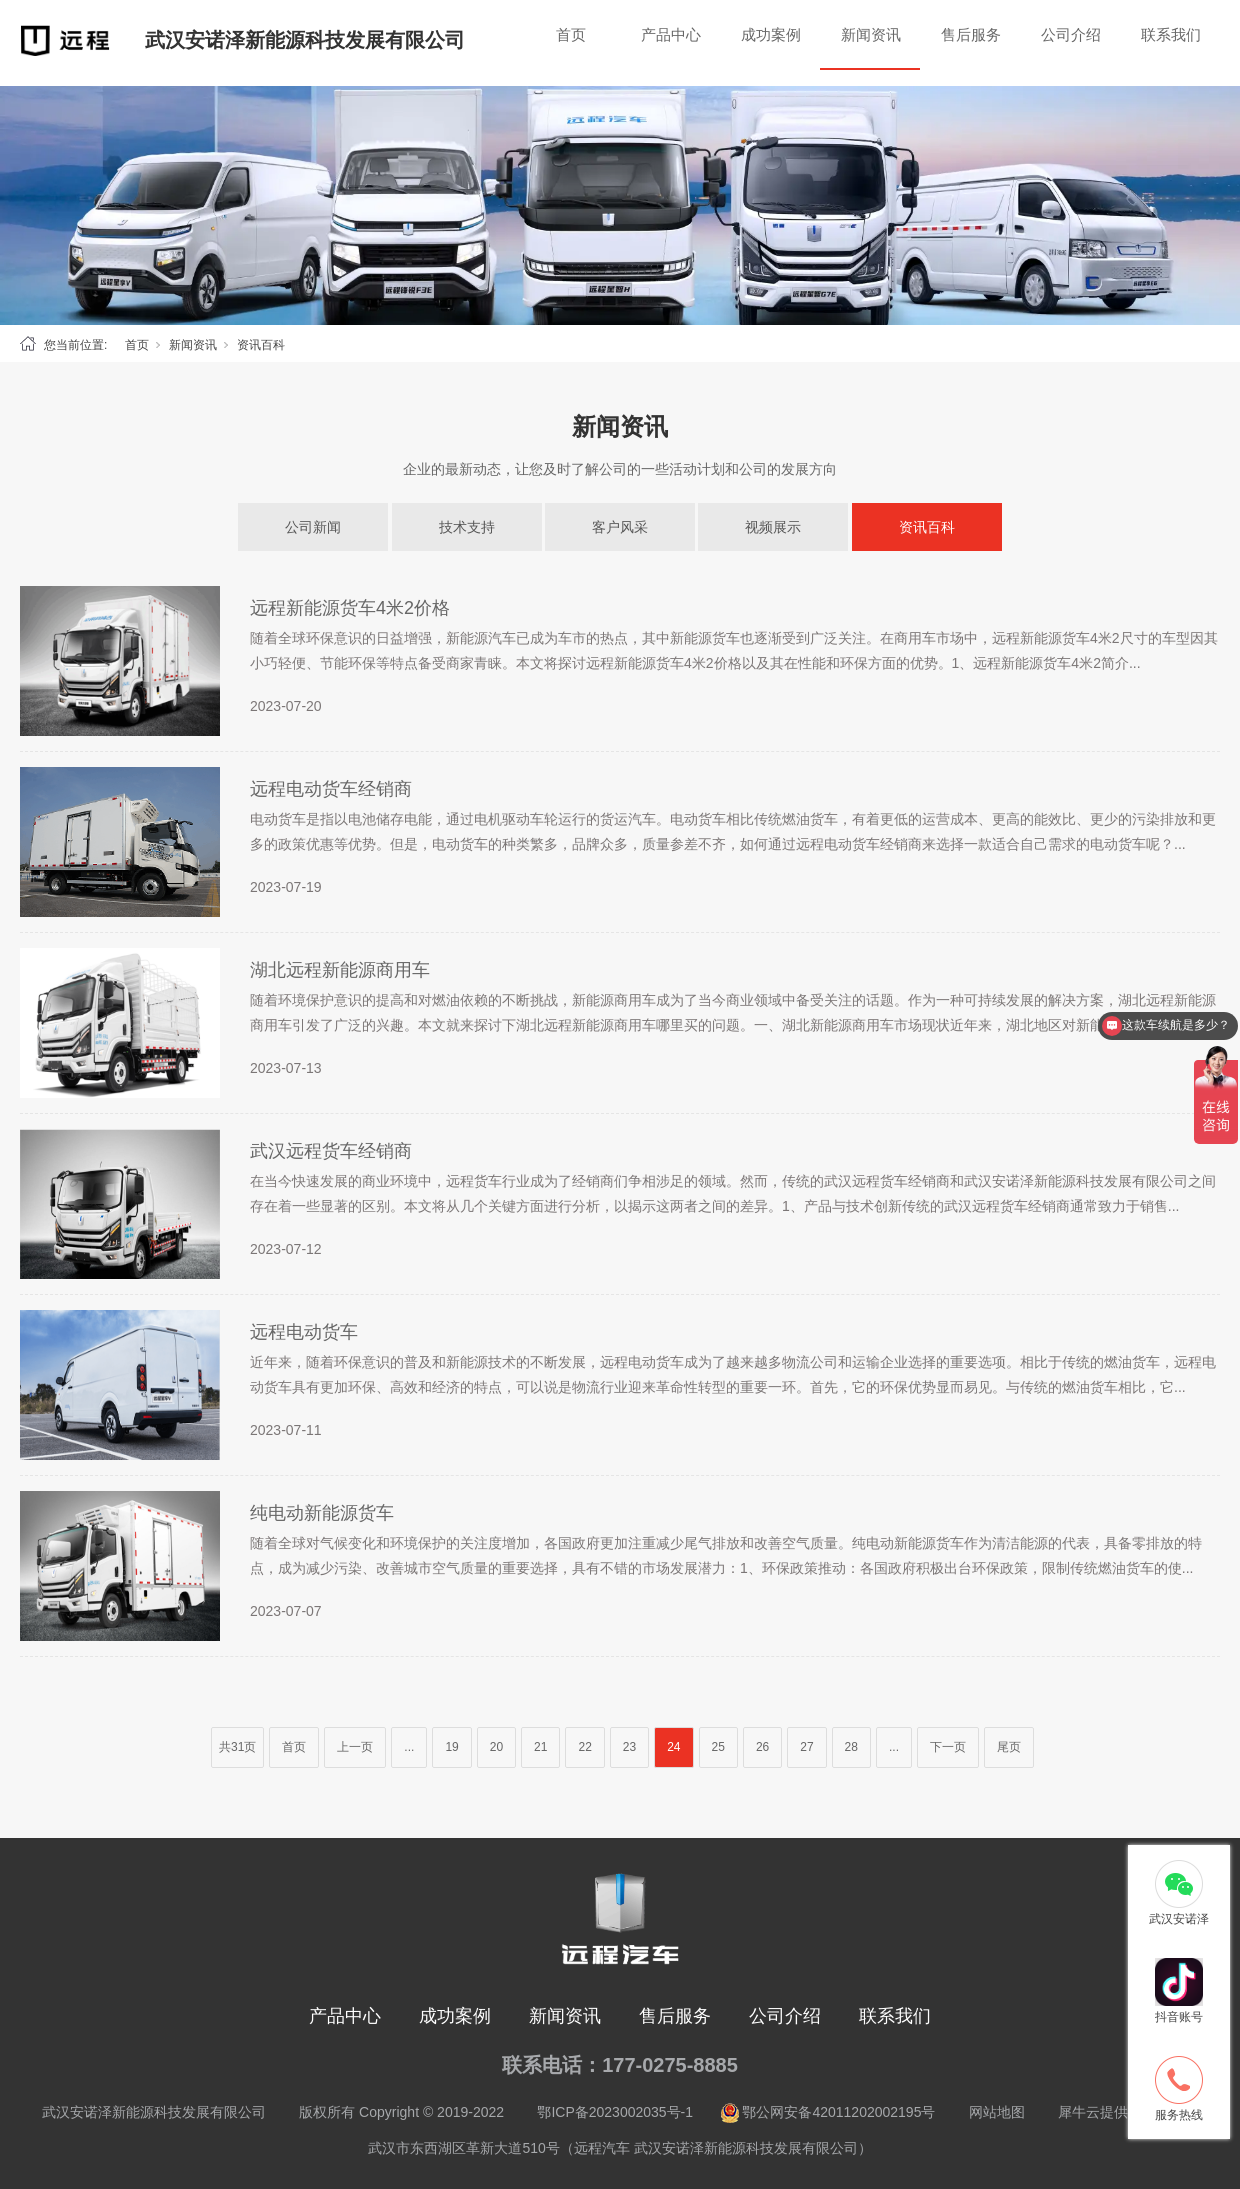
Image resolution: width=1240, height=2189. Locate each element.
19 (451, 1747)
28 (851, 1747)
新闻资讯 (871, 34)
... (409, 1747)
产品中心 (671, 34)
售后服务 (971, 34)
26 (762, 1747)
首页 (571, 34)
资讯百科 (261, 345)
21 (540, 1747)
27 (806, 1747)
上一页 (355, 1747)
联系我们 (1171, 34)
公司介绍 (1071, 34)
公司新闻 (313, 527)
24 (673, 1747)
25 (718, 1747)
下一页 (948, 1747)
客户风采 (620, 527)
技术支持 (467, 527)
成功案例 (771, 34)
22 (584, 1747)
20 (496, 1747)
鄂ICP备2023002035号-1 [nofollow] (615, 2112)
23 (629, 1747)
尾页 (1009, 1747)
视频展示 (773, 527)
